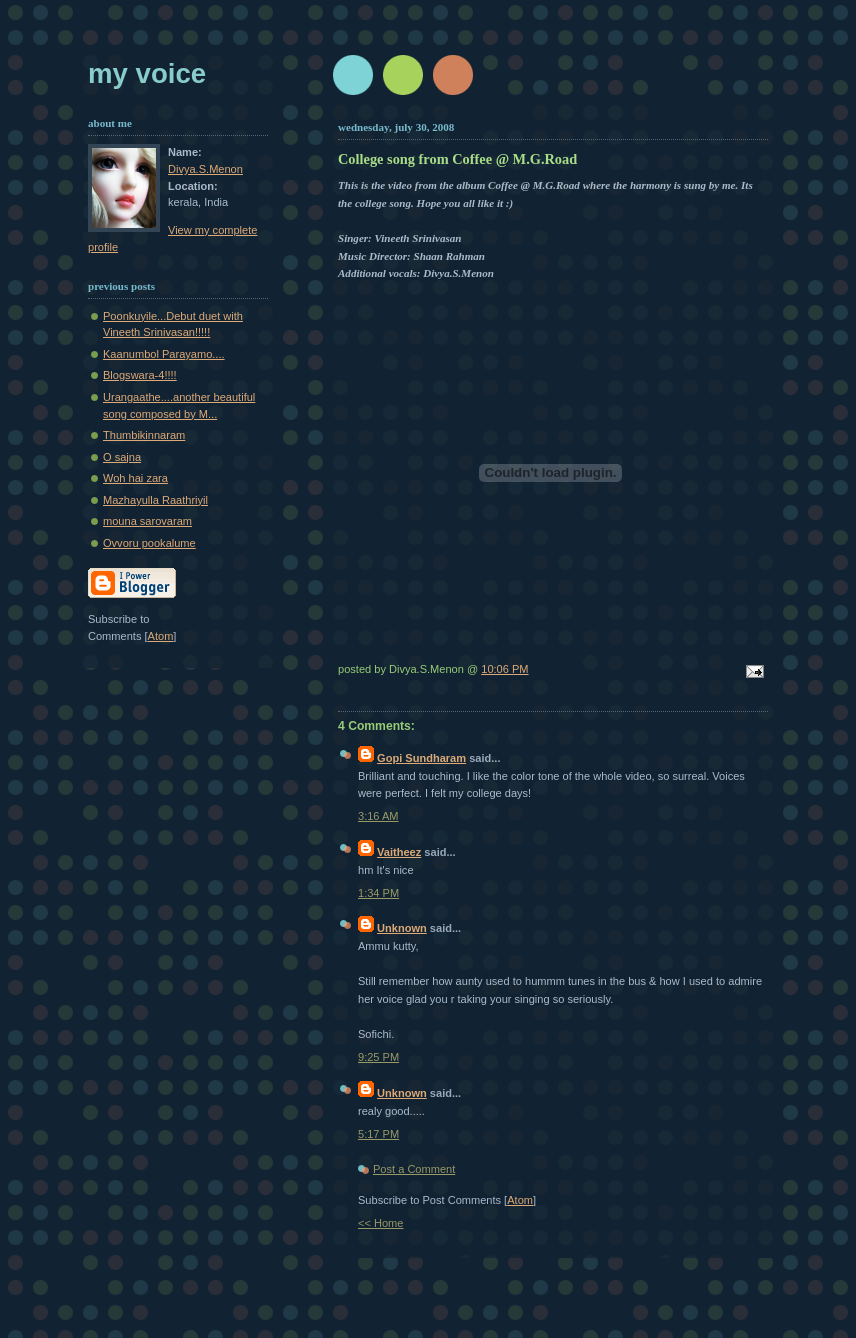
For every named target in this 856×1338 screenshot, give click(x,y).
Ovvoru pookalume (149, 543)
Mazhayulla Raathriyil (155, 500)
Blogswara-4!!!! (140, 375)
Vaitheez (399, 852)
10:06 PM (504, 669)
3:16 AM (378, 816)
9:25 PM (378, 1057)
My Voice (147, 73)
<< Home (380, 1223)
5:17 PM (378, 1134)
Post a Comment (414, 1169)
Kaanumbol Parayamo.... (164, 354)
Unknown (402, 928)
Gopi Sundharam (421, 758)
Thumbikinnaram (144, 435)
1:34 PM (378, 893)
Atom (520, 1200)
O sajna (122, 457)
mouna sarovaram (147, 521)
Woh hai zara (135, 478)
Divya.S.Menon (205, 169)
